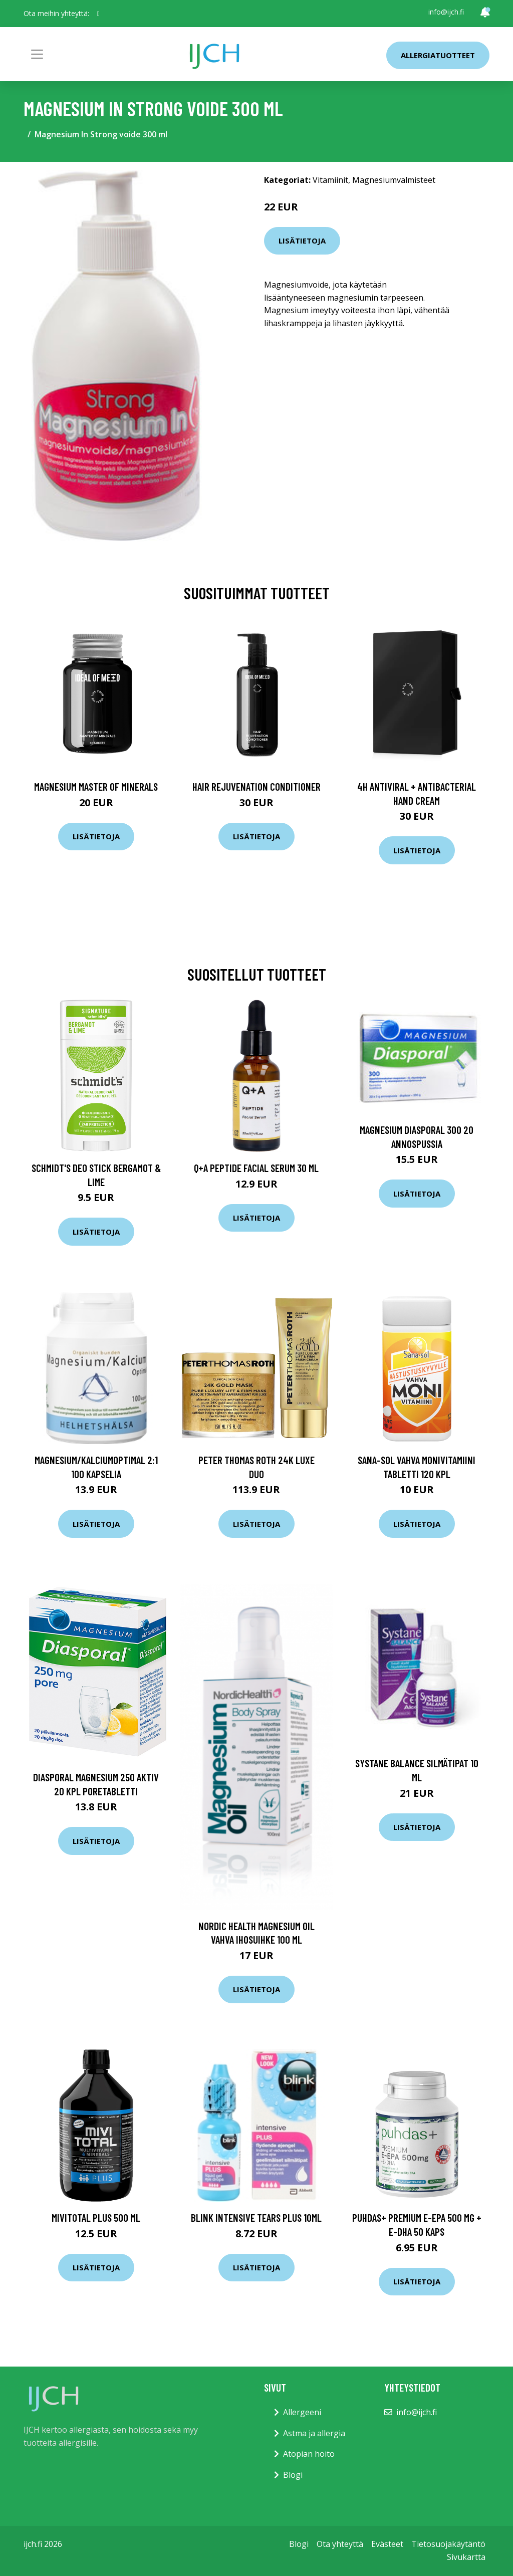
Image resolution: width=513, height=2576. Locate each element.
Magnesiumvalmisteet (393, 179)
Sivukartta (466, 2556)
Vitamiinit (330, 179)
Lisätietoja (302, 241)
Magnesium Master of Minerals (96, 786)
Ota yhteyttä (340, 2543)
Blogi (293, 2474)
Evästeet (387, 2543)
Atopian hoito (309, 2453)
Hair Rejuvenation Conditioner (256, 786)
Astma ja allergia (314, 2433)
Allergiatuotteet (438, 55)
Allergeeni (302, 2412)
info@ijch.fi (446, 12)
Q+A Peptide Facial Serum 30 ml (256, 1167)
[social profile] (98, 13)
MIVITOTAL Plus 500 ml (96, 2217)
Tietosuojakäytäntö (448, 2543)
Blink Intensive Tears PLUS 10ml (256, 2217)
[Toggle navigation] (37, 54)
